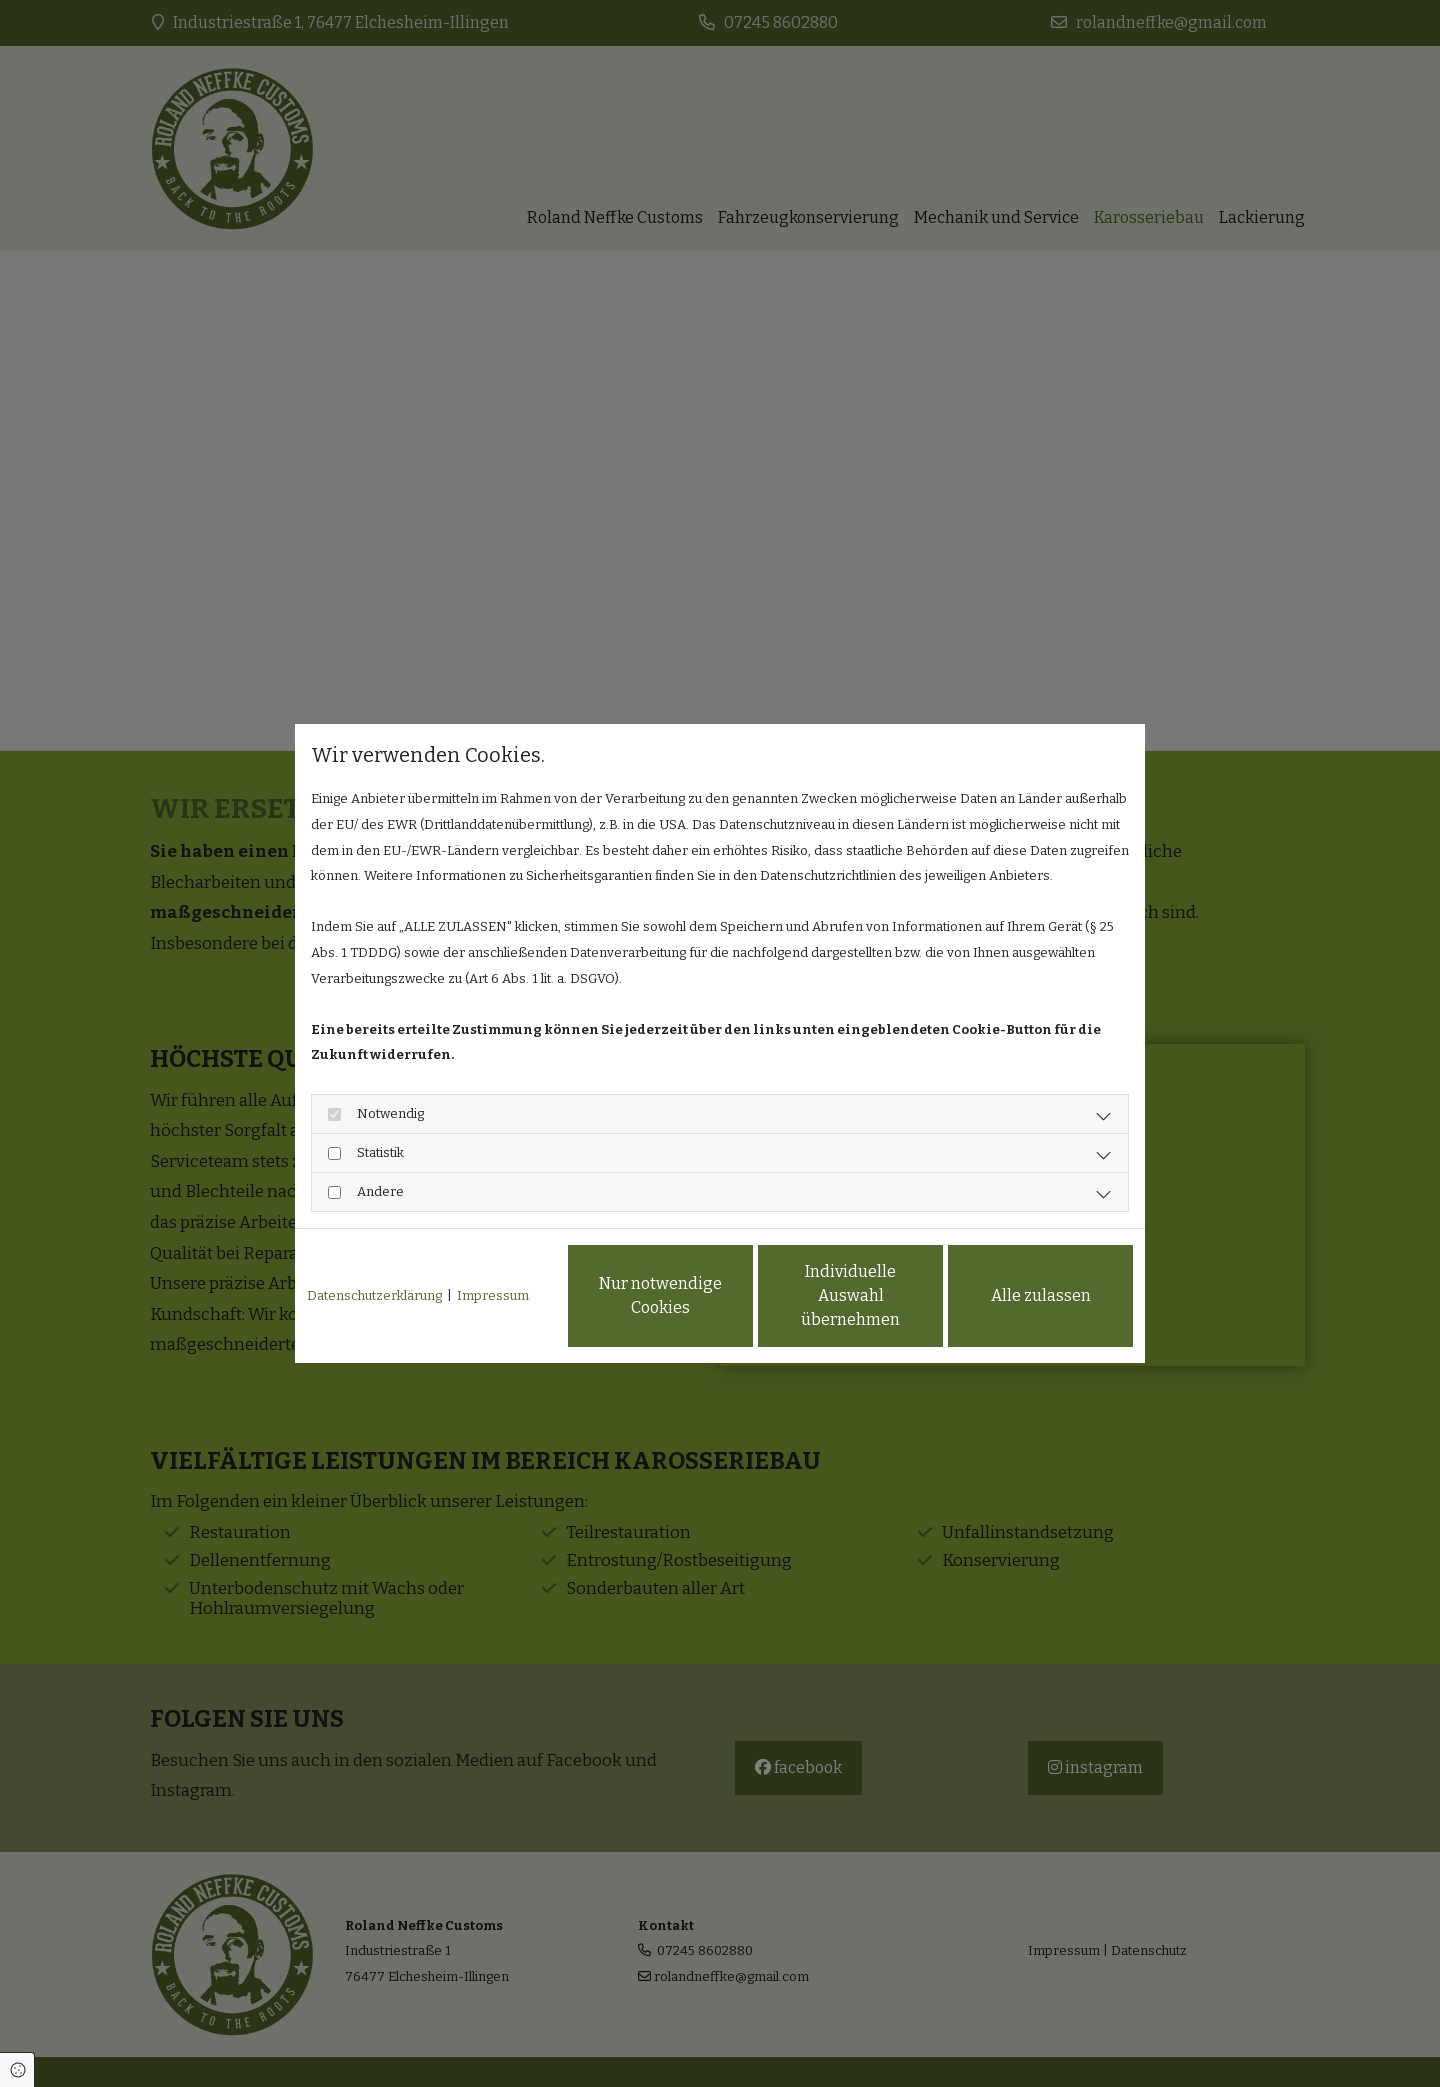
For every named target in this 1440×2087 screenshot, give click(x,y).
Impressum (493, 1295)
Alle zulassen (1041, 1295)
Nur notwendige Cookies (660, 1295)
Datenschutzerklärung (374, 1295)
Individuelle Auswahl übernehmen (850, 1295)
